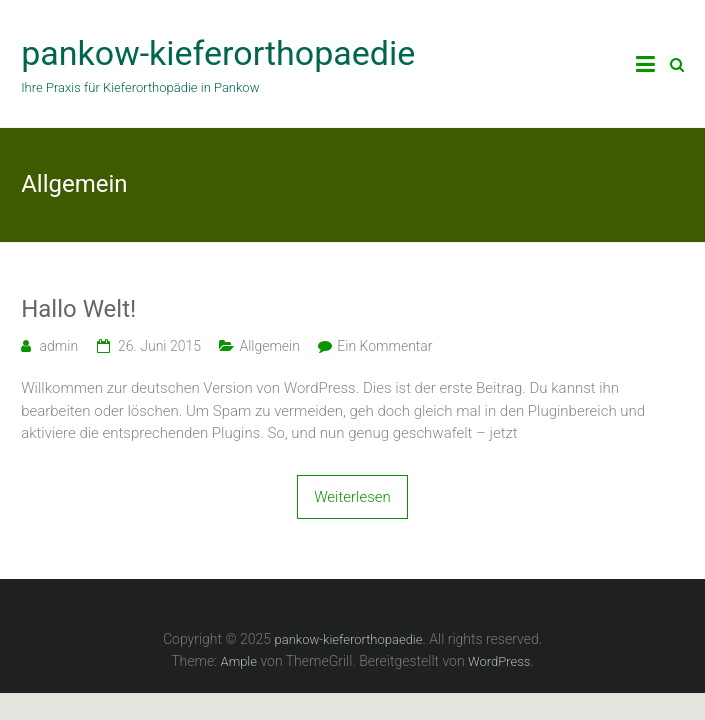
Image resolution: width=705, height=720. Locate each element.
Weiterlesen (352, 497)
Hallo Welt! (78, 309)
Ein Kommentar (384, 346)
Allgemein (269, 346)
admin (59, 346)
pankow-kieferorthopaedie (218, 53)
